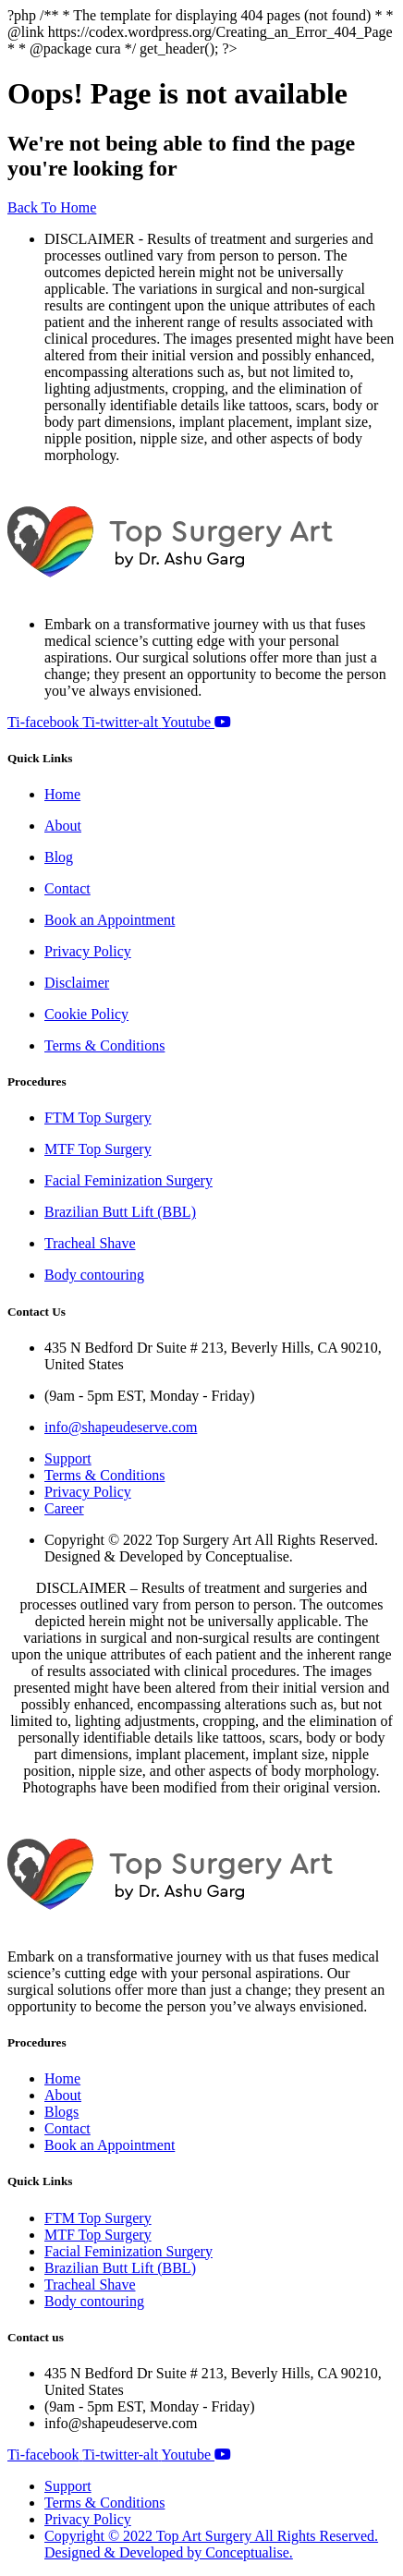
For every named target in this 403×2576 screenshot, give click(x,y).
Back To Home (51, 207)
